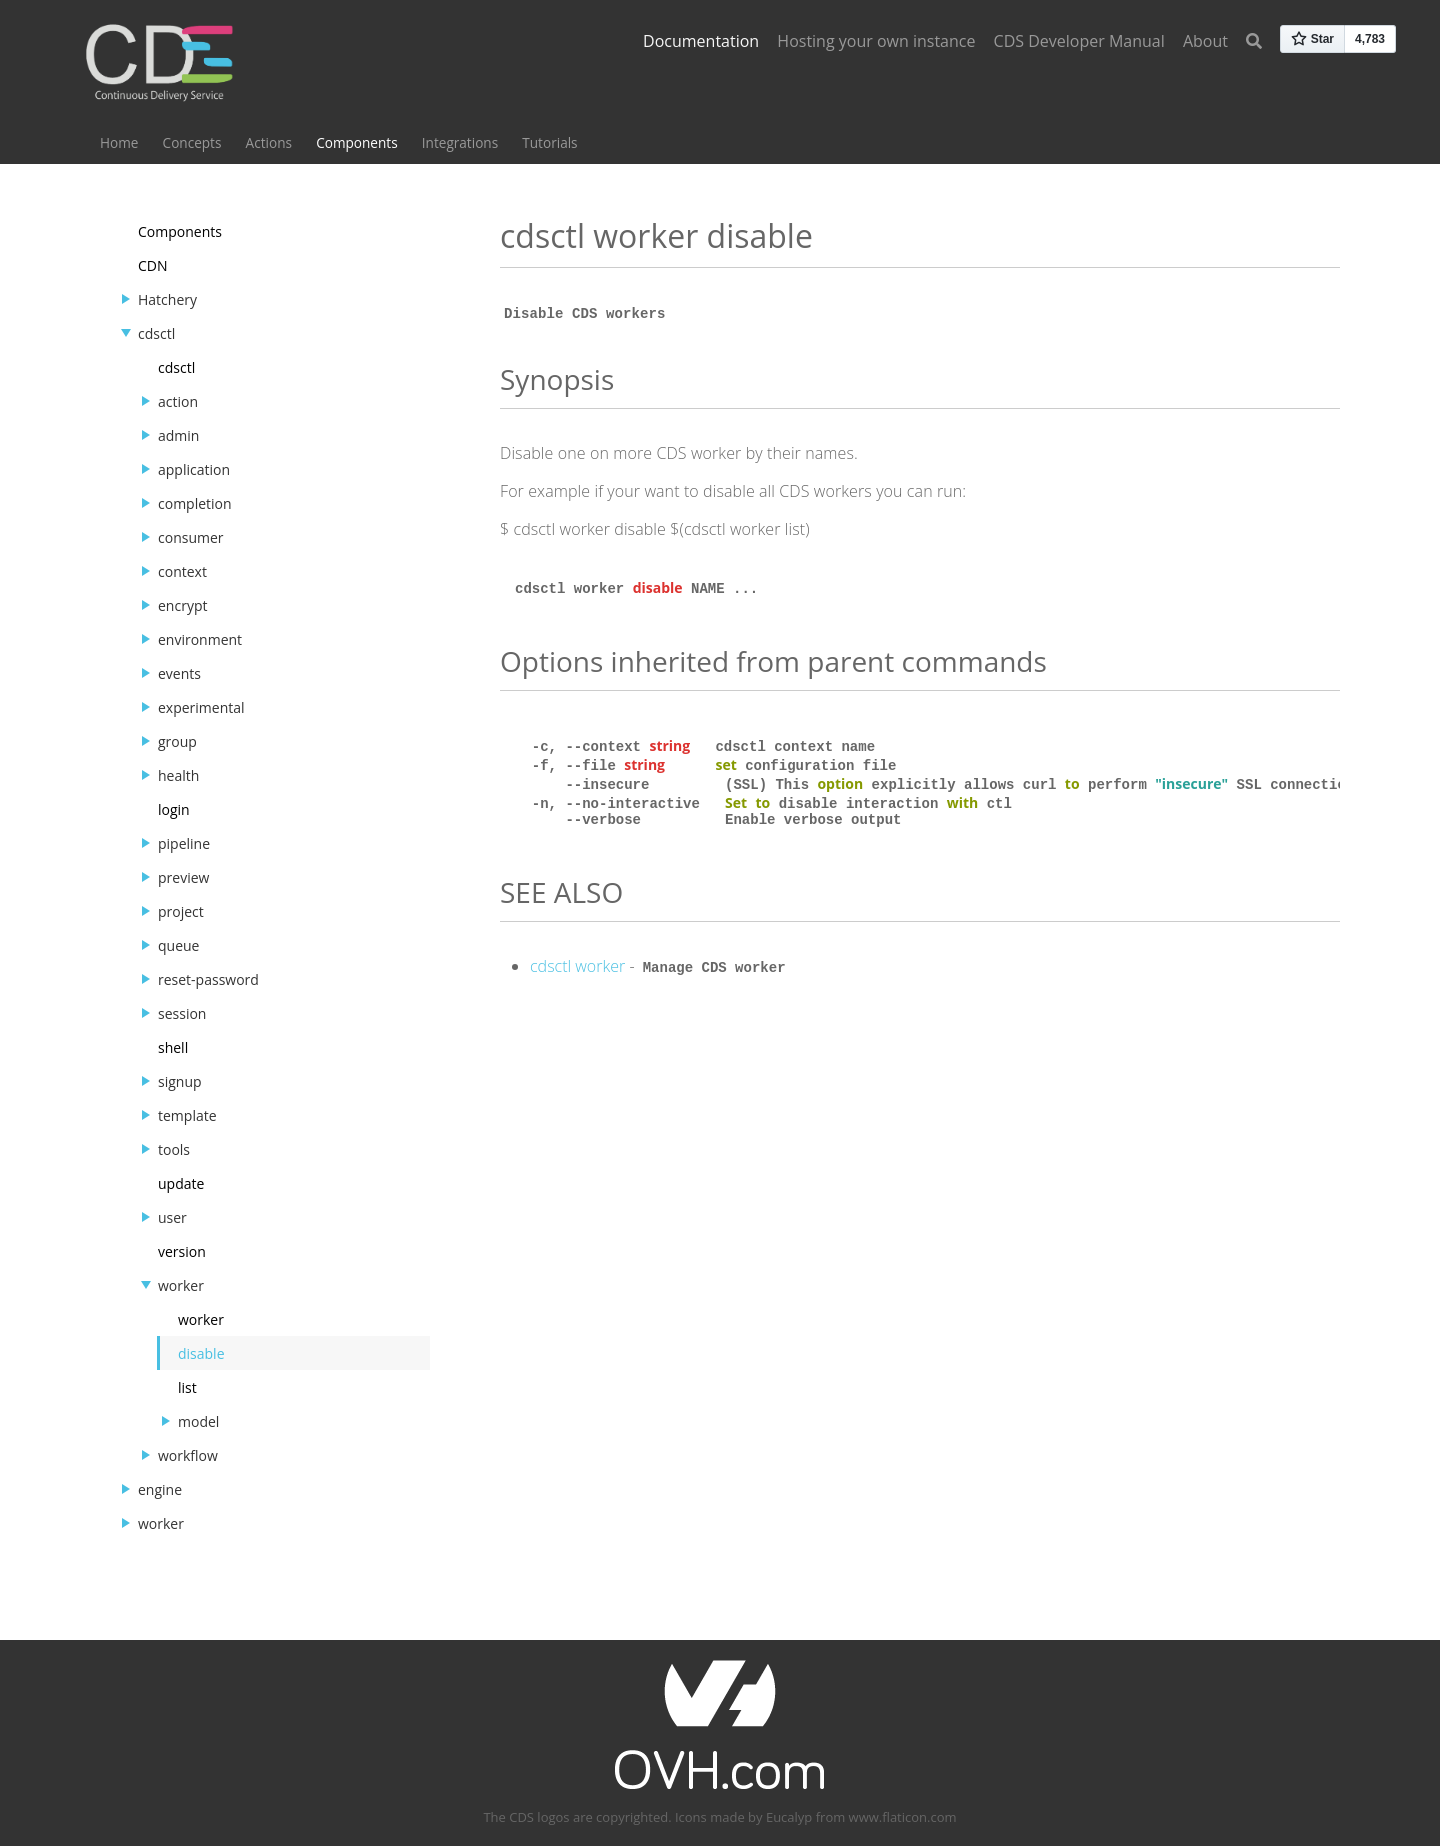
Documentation (701, 41)
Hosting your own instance (876, 41)
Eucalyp (789, 1817)
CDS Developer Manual (1079, 41)
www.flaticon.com (903, 1817)
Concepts (192, 142)
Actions (269, 142)
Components (356, 142)
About (1205, 41)
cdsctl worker (577, 970)
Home (119, 142)
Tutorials (549, 142)
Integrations (460, 142)
